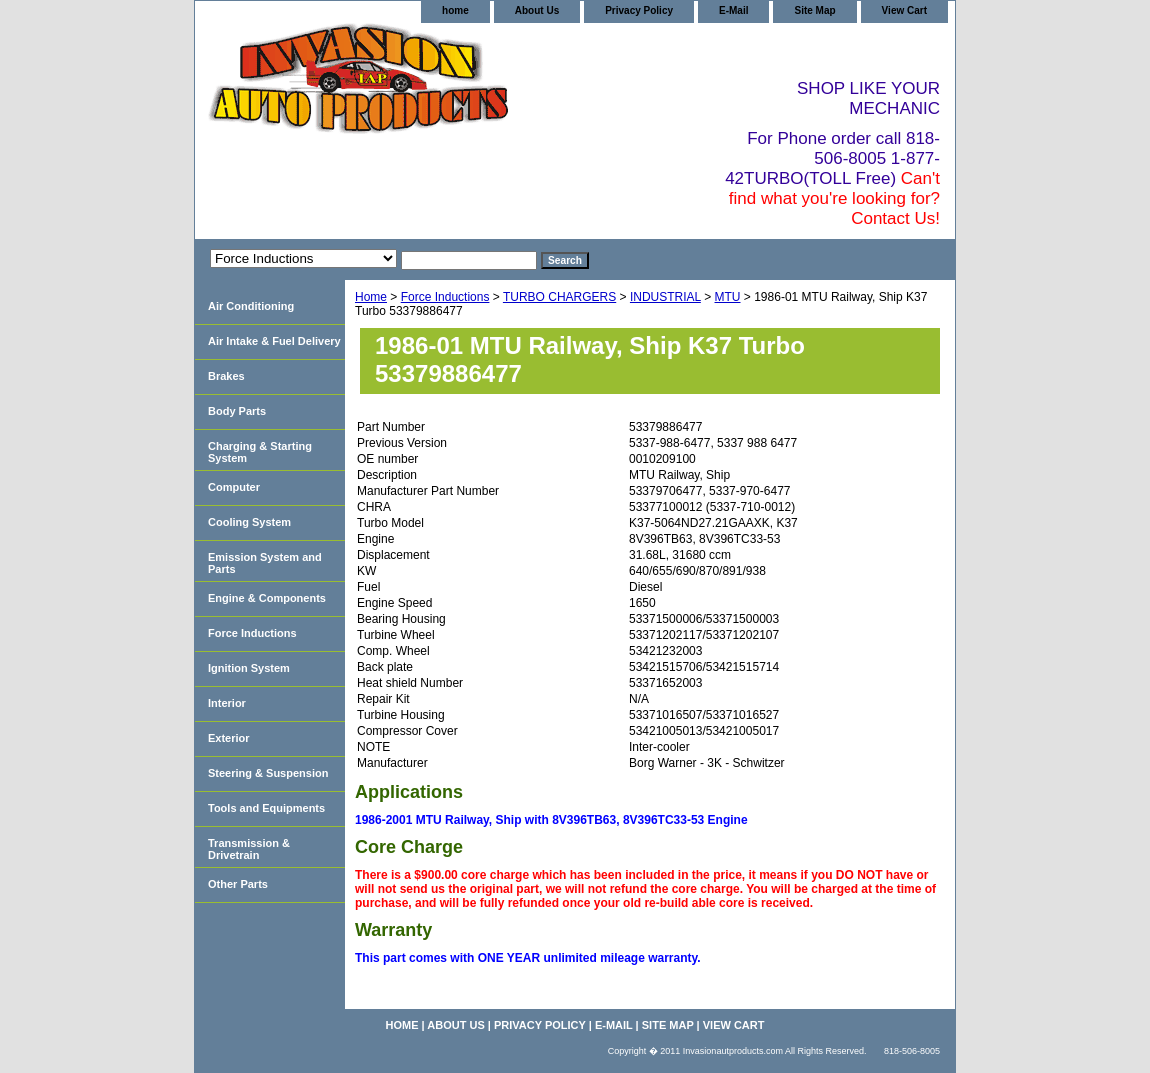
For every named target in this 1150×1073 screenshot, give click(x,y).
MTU (728, 297)
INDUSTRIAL (665, 297)
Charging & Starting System (260, 452)
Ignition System (249, 668)
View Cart (904, 10)
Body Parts (237, 411)
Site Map (814, 10)
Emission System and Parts (265, 563)
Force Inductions (445, 297)
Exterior (229, 738)
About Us (537, 10)
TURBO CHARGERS (559, 297)
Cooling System (249, 522)
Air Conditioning (251, 306)
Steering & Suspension (268, 773)
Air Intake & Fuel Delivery (274, 341)
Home (371, 297)
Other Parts (238, 884)
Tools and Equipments (266, 808)
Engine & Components (267, 598)
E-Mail (733, 10)
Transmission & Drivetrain (249, 849)
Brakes (226, 376)
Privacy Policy (639, 10)
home (455, 10)
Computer (234, 487)
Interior (227, 703)
